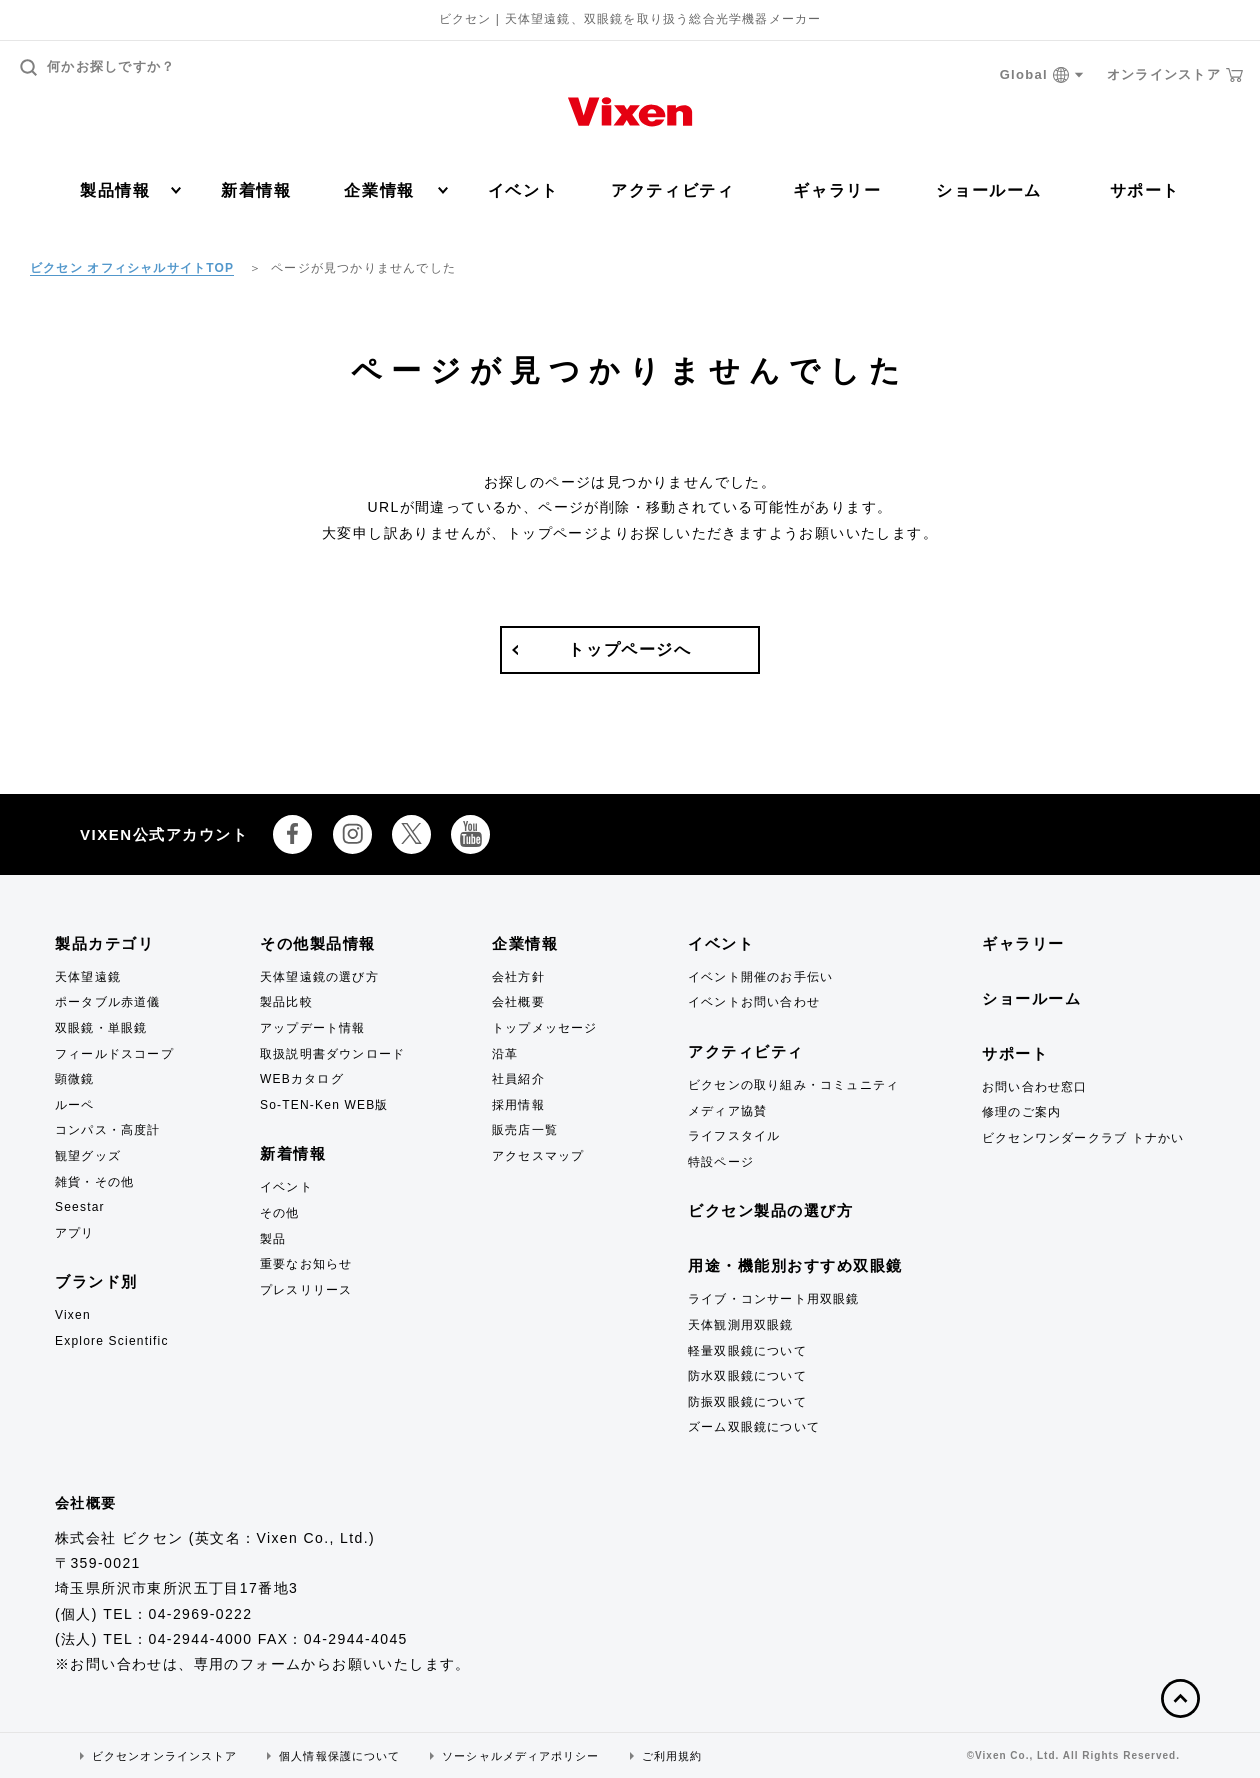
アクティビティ (672, 190)
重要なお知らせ (306, 1264)
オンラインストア (1175, 75)
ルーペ (75, 1105)
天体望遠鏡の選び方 (319, 977)
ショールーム (989, 190)
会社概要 (518, 1002)
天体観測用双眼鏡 (741, 1325)
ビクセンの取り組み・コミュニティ (793, 1085)
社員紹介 (518, 1079)
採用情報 (518, 1105)
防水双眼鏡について (747, 1376)
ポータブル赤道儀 (108, 1002)
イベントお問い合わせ (754, 1002)
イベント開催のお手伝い (760, 977)
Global (1042, 75)
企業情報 (395, 190)
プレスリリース (306, 1290)
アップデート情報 (313, 1028)
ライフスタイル (734, 1136)
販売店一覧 (525, 1130)
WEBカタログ (302, 1079)
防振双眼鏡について (747, 1402)
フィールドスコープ (114, 1054)
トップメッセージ (545, 1028)
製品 (273, 1239)
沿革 (505, 1054)
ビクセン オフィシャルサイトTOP (132, 268)
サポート (1145, 190)
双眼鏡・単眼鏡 (101, 1028)
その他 (280, 1213)
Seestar (80, 1207)
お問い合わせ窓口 (1035, 1087)
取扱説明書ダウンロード (332, 1054)
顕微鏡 (75, 1079)
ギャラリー (837, 190)
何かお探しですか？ (98, 67)
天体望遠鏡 (88, 977)
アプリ (75, 1233)
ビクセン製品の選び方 (770, 1210)
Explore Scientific (112, 1341)
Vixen (73, 1315)
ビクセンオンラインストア (164, 1756)
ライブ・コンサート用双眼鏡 (774, 1299)
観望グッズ (88, 1156)
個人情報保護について (339, 1756)
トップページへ (629, 649)
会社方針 (518, 977)
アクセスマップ (538, 1156)
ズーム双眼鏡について (754, 1427)
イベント (523, 190)
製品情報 (130, 190)
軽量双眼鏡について (747, 1351)
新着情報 (256, 190)
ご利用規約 (672, 1756)
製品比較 (286, 1002)
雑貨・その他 (94, 1182)
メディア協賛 (727, 1111)
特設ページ (721, 1162)
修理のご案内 (1021, 1112)
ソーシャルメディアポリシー (520, 1756)
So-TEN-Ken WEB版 (324, 1105)
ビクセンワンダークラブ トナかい (1083, 1138)
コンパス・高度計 (108, 1130)
